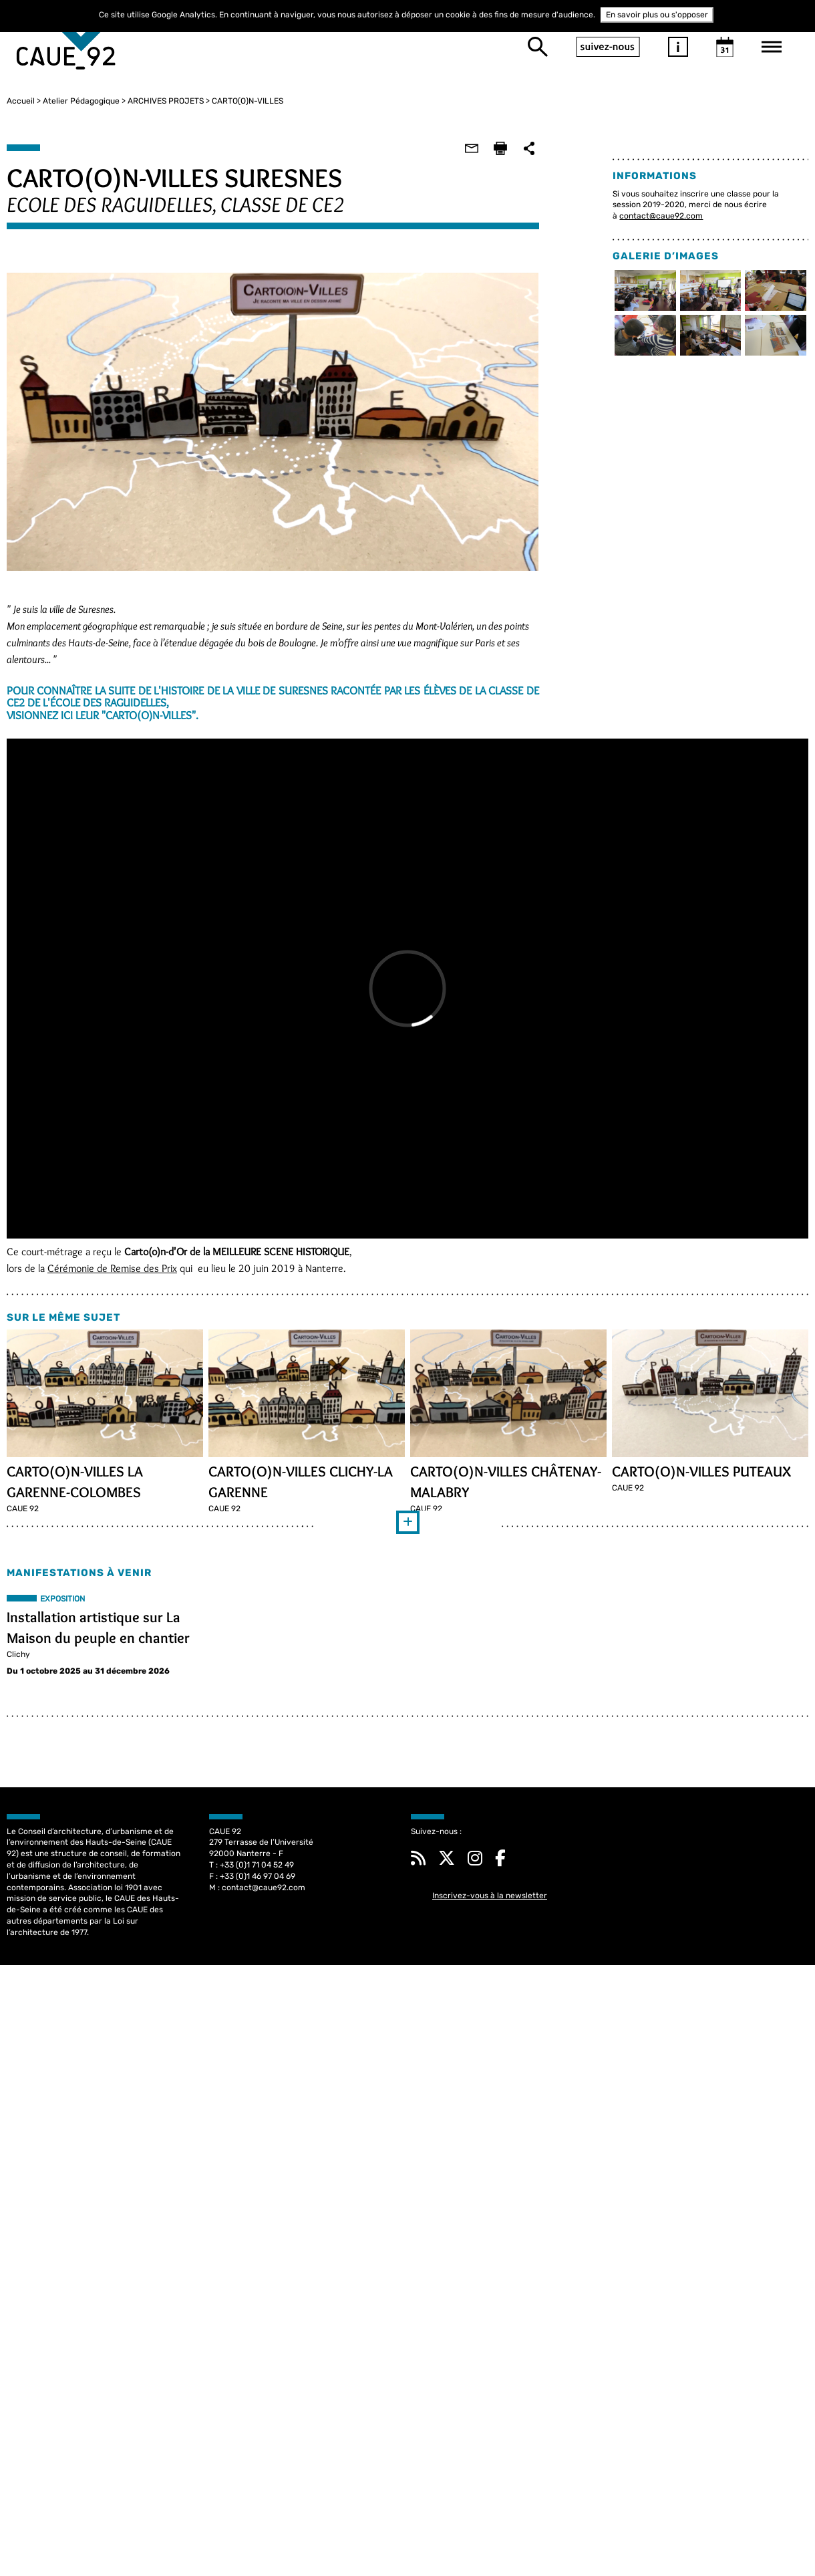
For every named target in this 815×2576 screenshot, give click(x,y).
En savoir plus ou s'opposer (657, 14)
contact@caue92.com (659, 216)
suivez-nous (608, 47)
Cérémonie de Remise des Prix (115, 1266)
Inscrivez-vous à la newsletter (489, 1893)
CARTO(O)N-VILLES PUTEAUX (700, 1468)
